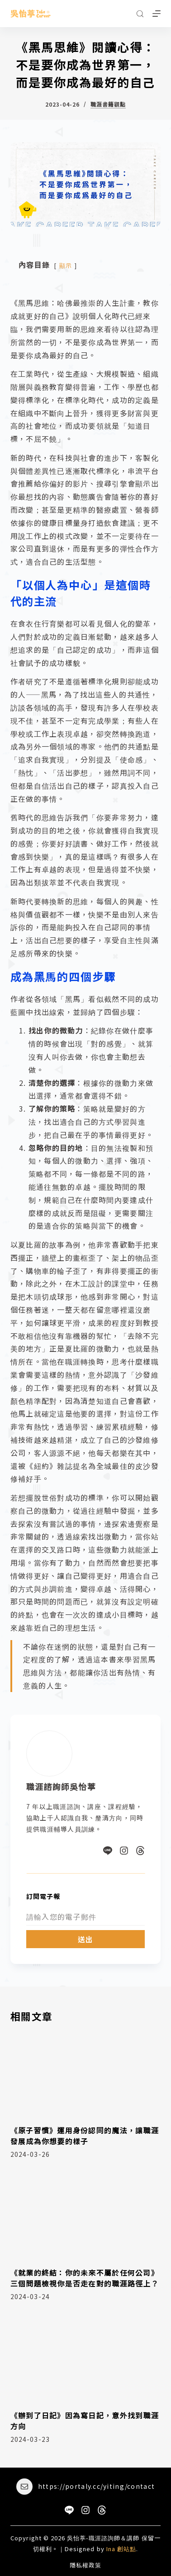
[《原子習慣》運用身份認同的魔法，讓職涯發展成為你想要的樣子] (85, 2073)
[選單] (156, 13)
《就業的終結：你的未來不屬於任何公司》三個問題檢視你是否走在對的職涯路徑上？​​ (84, 2278)
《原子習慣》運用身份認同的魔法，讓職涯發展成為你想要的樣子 (84, 2135)
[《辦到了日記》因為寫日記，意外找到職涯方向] (85, 2358)
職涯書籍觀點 (108, 104)
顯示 (65, 265)
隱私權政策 (85, 2565)
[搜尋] (140, 13)
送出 (86, 1939)
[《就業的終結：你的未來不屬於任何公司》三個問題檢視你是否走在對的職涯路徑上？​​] (85, 2216)
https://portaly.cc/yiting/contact (96, 2486)
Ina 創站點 (121, 2548)
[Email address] (85, 1916)
